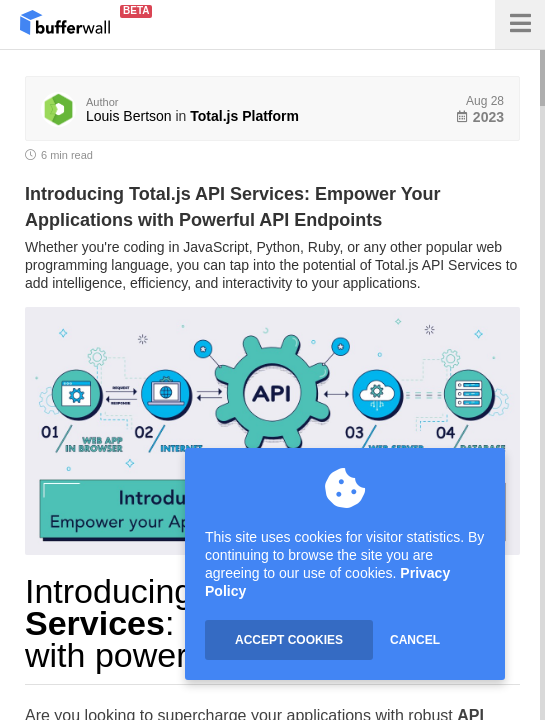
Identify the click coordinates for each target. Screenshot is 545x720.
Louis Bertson (129, 116)
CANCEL (415, 640)
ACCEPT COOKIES (289, 640)
